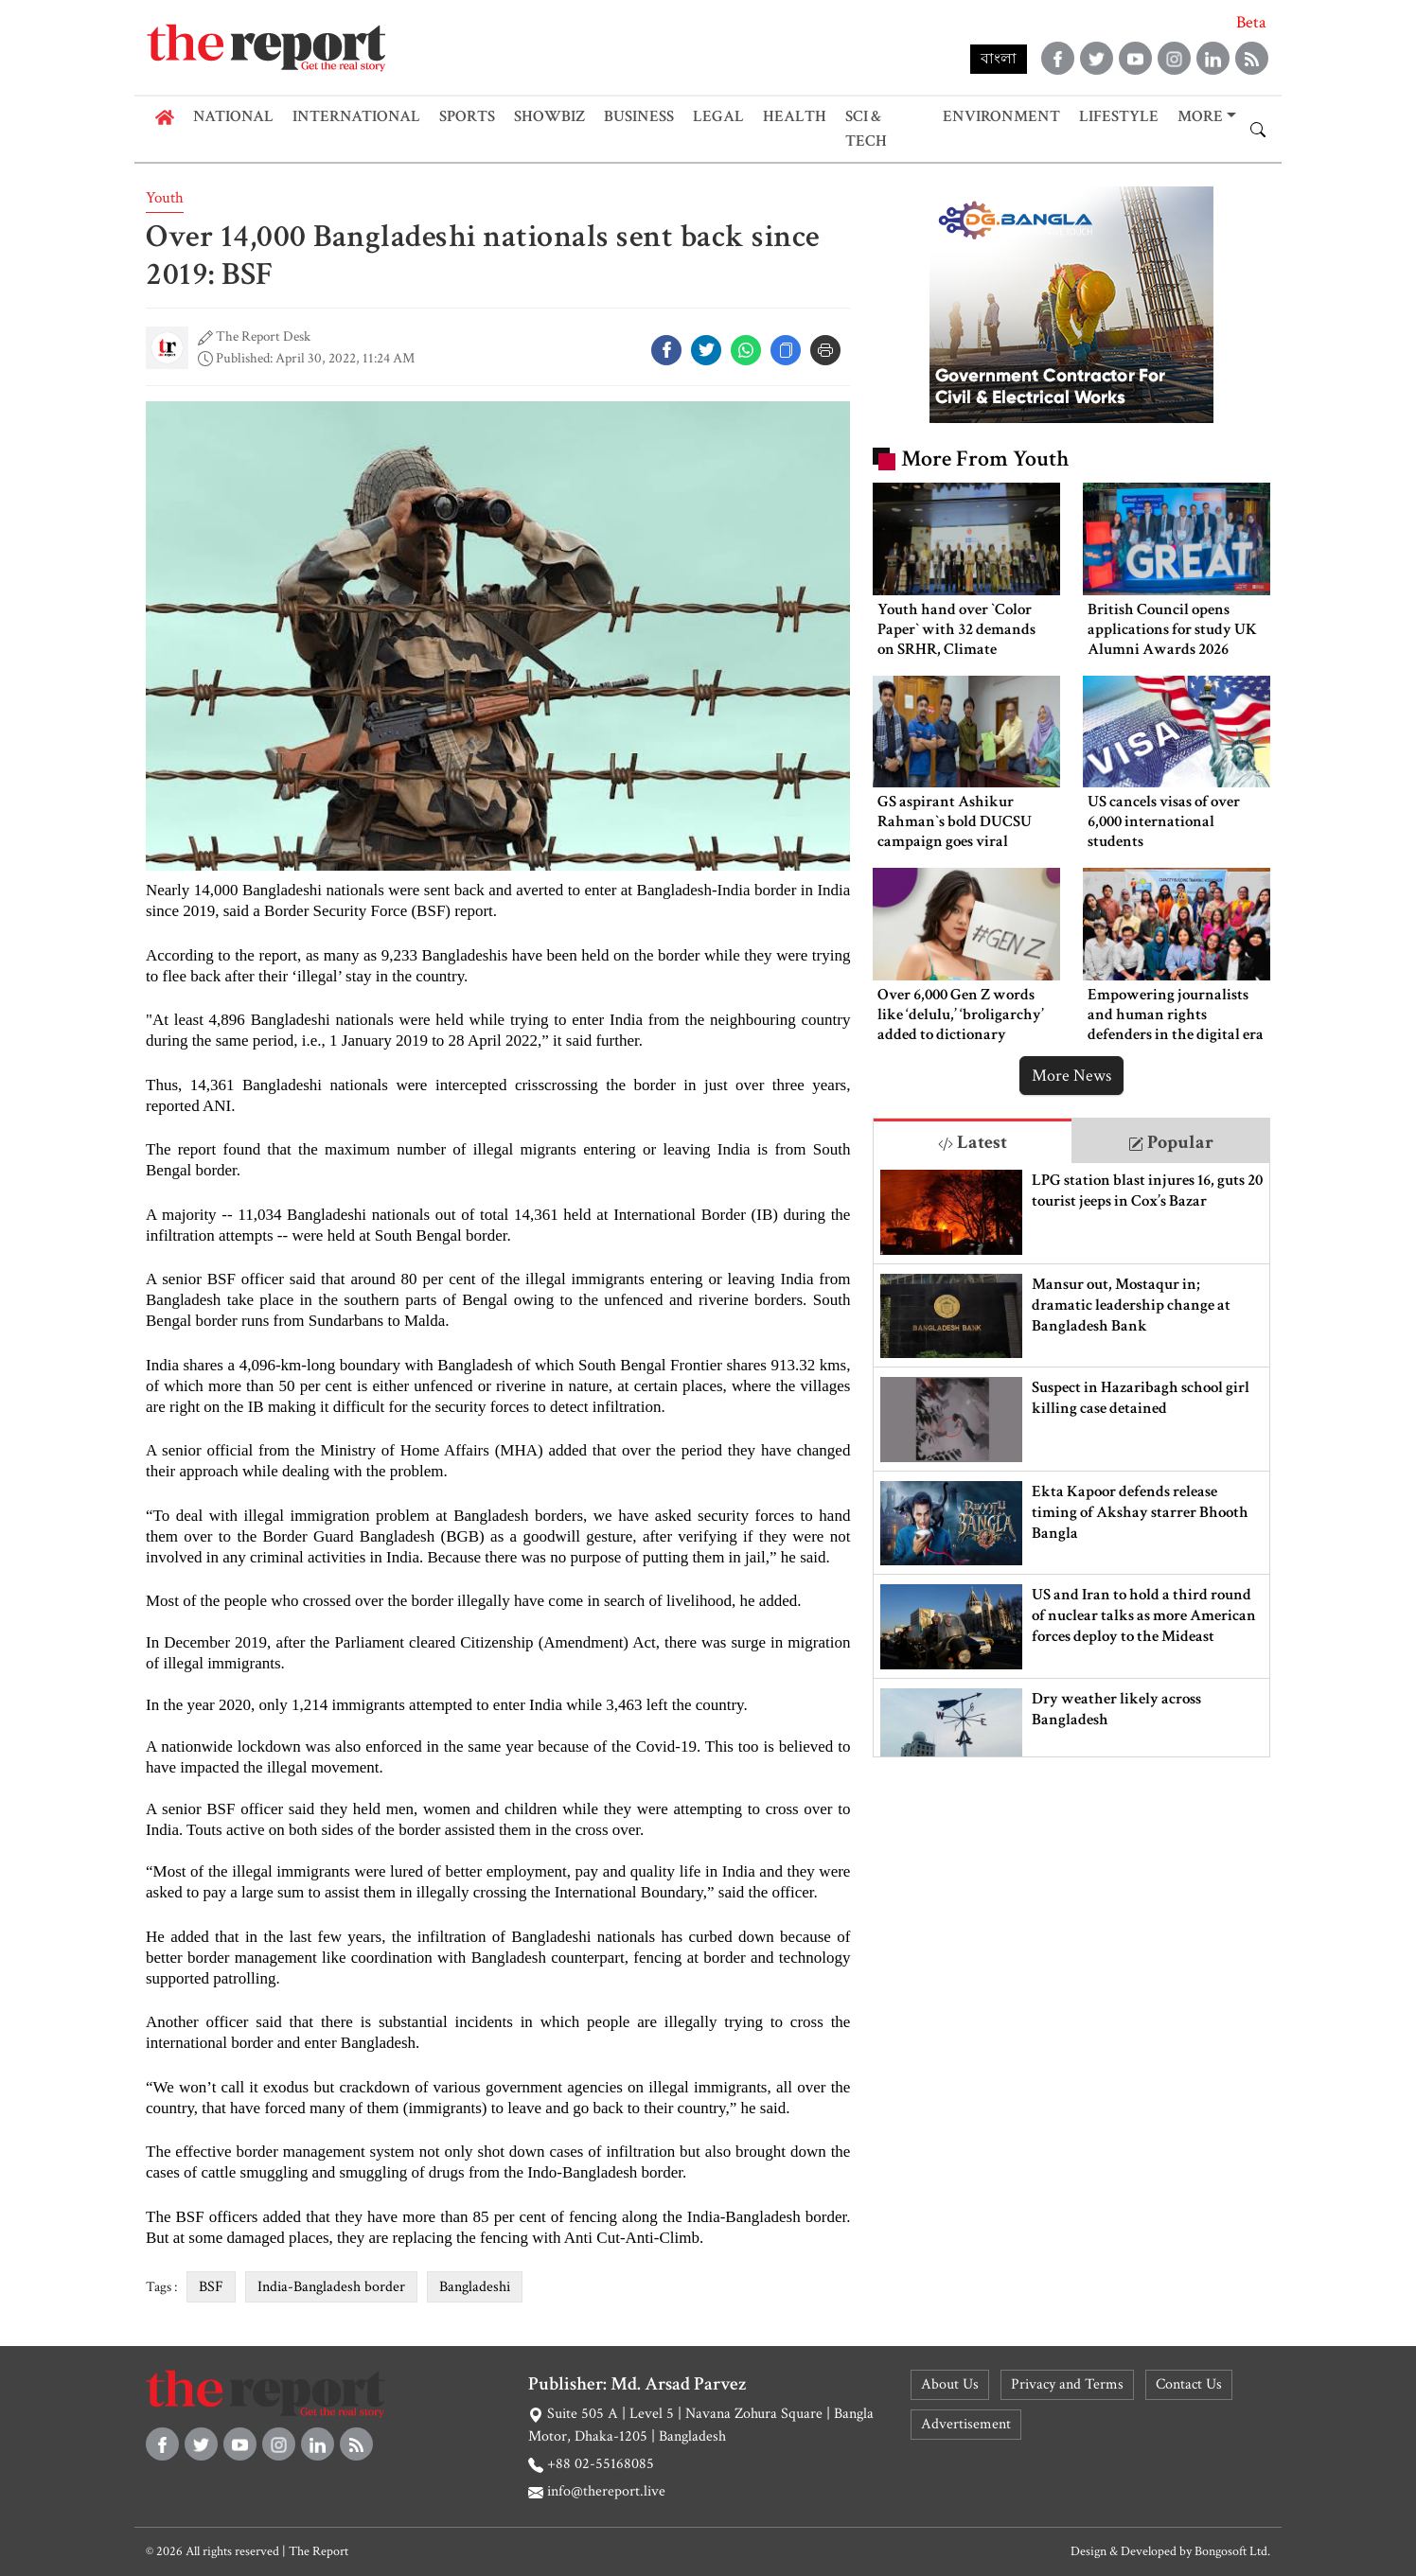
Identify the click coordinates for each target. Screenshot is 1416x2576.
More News (1071, 1075)
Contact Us (1189, 2384)
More (1200, 116)
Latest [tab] (972, 1142)
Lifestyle (1119, 116)
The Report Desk (263, 336)
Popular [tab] (1170, 1142)
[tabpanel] (1071, 1459)
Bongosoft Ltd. (1232, 2551)
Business (639, 116)
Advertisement (966, 2424)
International (356, 116)
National (233, 116)
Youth (165, 197)
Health (794, 116)
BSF (211, 2287)
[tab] (972, 1141)
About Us (950, 2384)
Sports (467, 116)
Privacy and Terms (1067, 2384)
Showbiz (549, 116)
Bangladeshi (474, 2287)
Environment (1001, 116)
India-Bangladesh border (331, 2287)
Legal (718, 116)
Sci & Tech (866, 128)
